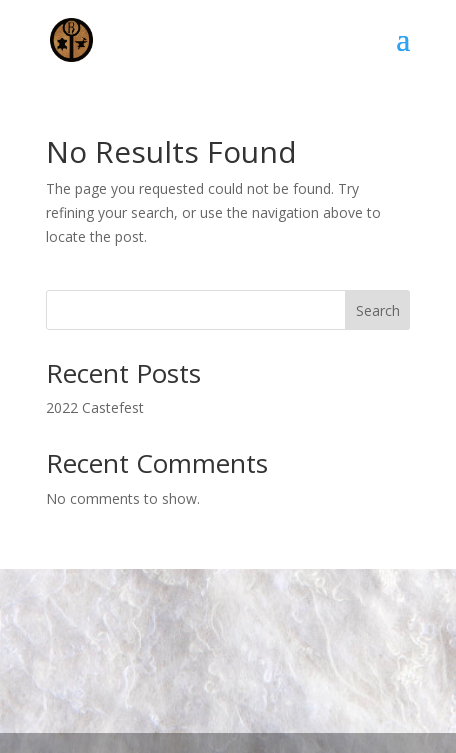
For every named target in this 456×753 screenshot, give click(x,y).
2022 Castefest (95, 407)
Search (378, 310)
